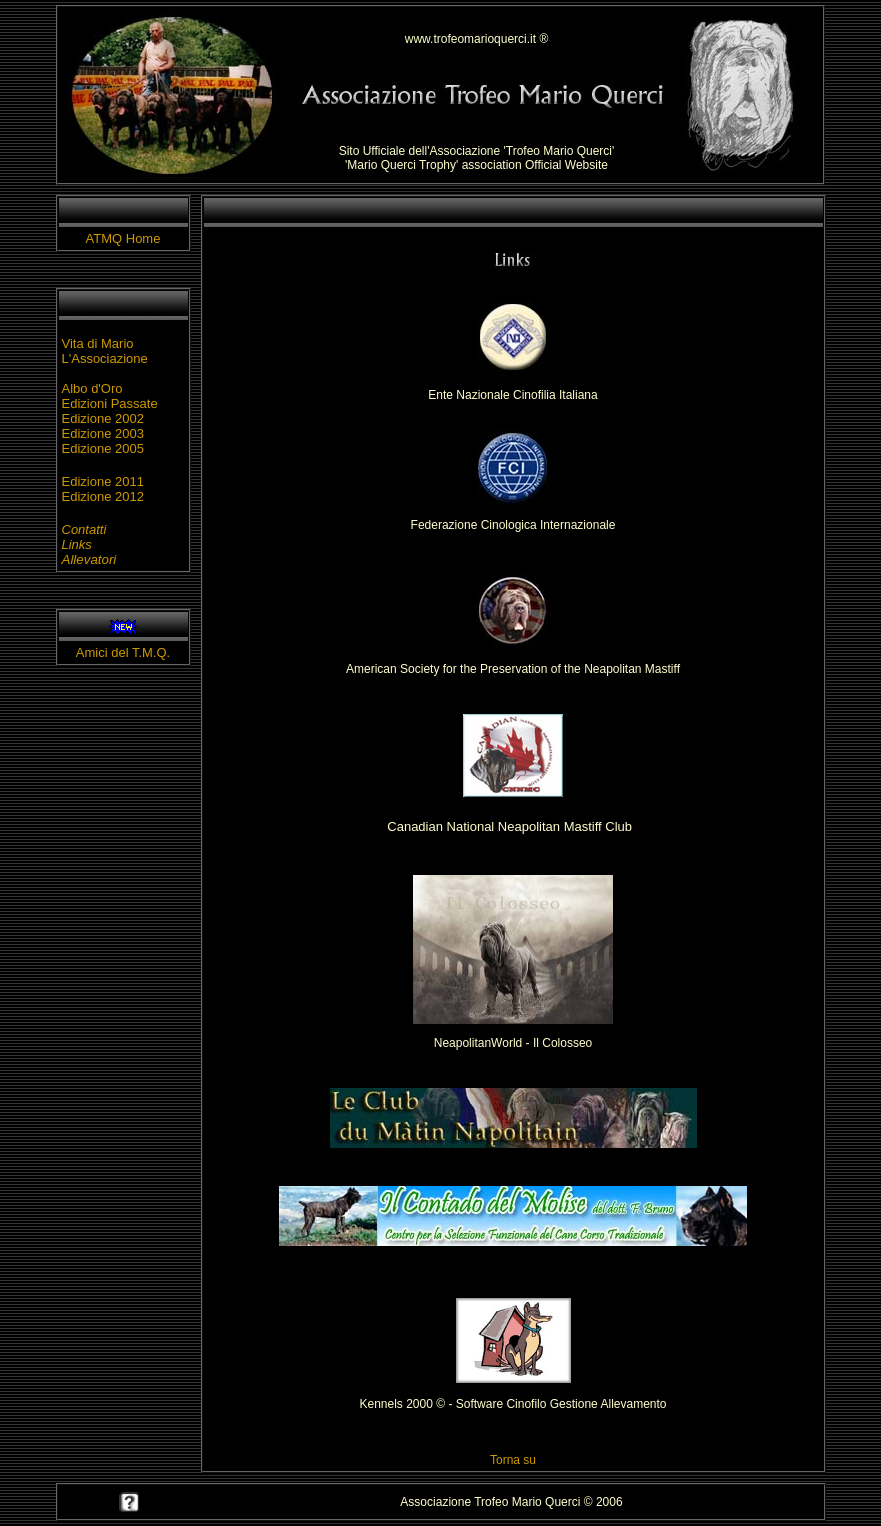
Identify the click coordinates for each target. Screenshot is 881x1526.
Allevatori (89, 559)
